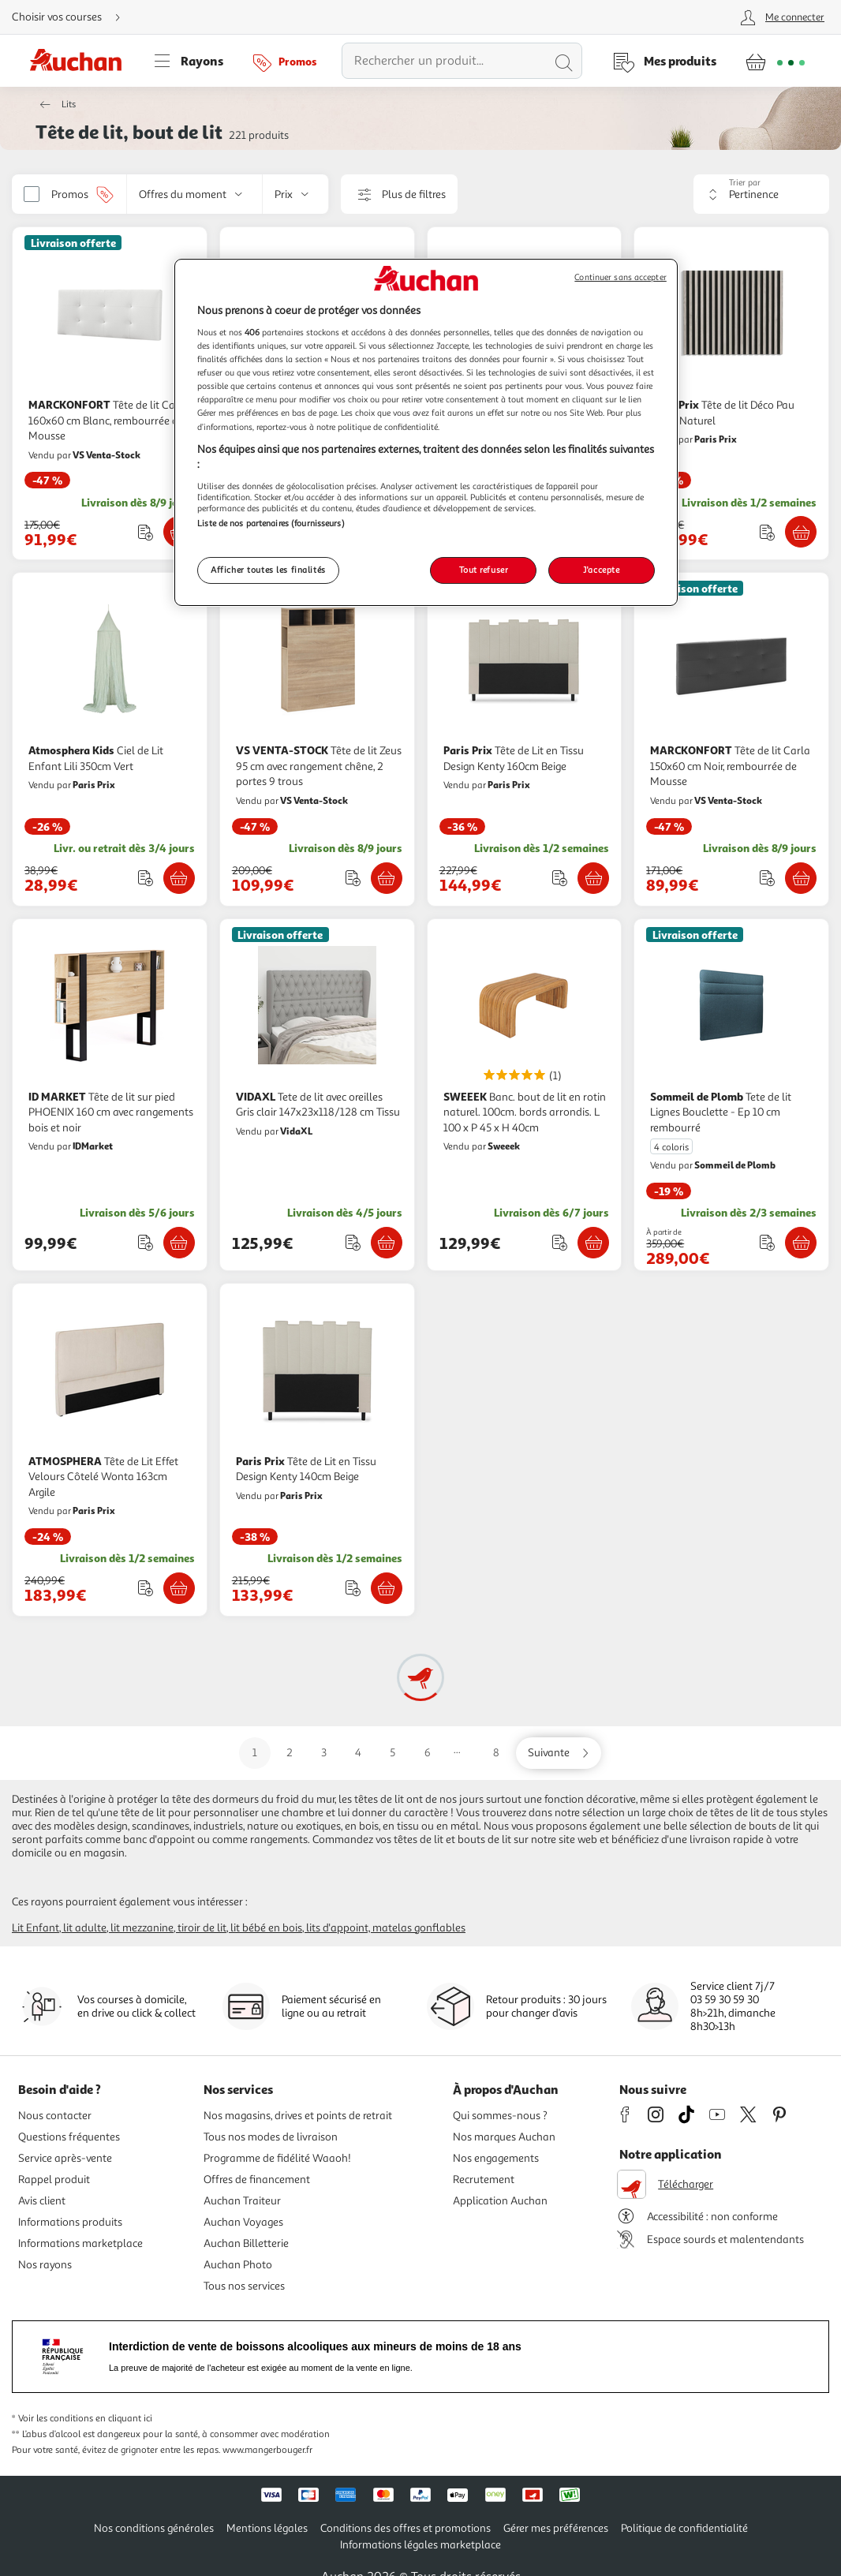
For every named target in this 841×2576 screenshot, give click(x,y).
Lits (69, 104)
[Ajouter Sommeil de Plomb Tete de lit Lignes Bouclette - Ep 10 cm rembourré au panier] (801, 1242)
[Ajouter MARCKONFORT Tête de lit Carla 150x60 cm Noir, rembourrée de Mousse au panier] (801, 878)
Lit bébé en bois (266, 1928)
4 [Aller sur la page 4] (358, 1752)
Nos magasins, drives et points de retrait (298, 2115)
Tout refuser (484, 569)
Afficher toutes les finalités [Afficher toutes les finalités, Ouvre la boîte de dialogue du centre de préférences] (268, 569)
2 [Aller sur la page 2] (289, 1752)
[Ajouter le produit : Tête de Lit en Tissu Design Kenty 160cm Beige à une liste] (560, 878)
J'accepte (601, 569)
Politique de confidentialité (684, 2528)
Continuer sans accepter (620, 277)
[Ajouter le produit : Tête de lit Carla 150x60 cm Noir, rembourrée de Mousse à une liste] (767, 878)
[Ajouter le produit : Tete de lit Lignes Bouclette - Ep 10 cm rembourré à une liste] (767, 1242)
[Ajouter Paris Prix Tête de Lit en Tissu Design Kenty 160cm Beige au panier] (593, 878)
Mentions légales (267, 2528)
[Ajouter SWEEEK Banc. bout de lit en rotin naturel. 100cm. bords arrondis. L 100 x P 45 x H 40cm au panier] (593, 1242)
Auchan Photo (238, 2264)
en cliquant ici (123, 2419)
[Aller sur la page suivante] (558, 1753)
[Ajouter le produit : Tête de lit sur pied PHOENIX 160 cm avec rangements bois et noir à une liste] (145, 1242)
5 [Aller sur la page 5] (392, 1752)
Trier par (745, 183)
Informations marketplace (80, 2243)
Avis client (41, 2201)
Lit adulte (85, 1928)
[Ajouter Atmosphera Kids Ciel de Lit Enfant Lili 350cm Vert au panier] (179, 878)
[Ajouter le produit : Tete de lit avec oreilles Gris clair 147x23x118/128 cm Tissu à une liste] (353, 1242)
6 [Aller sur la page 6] (427, 1752)
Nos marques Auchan (504, 2137)
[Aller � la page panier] (775, 60)
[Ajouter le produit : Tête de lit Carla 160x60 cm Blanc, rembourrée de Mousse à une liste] (145, 532)
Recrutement (483, 2179)
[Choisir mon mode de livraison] (72, 17)
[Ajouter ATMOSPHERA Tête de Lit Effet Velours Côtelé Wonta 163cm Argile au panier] (179, 1588)
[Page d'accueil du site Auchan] (81, 60)
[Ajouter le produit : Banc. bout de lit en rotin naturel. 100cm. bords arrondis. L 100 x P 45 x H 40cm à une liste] (560, 1242)
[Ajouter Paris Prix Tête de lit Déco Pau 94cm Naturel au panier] (801, 532)
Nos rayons (45, 2264)
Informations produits (70, 2222)
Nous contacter (55, 2115)
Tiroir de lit (202, 1928)
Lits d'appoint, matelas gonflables (385, 1928)
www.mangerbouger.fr (267, 2450)
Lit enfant (35, 1928)
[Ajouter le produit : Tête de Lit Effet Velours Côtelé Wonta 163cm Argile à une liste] (145, 1588)
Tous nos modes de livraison (271, 2137)
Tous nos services (244, 2286)
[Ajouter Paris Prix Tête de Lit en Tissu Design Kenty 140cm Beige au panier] (386, 1588)
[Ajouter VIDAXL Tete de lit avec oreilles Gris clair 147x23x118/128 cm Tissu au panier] (386, 1242)
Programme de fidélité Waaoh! (277, 2158)
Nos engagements (496, 2158)
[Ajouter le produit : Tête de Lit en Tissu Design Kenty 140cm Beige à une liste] (353, 1588)
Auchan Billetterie (246, 2243)
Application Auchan (500, 2201)
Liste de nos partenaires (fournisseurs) (270, 523)
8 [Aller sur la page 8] (496, 1752)
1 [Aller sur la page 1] (254, 1752)
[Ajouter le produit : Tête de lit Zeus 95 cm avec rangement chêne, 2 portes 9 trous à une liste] (353, 878)
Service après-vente (65, 2158)
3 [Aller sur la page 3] (324, 1752)
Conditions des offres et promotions (405, 2528)
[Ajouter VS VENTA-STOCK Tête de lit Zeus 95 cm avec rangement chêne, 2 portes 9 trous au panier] (386, 878)
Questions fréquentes (69, 2137)
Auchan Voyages (243, 2222)
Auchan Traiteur (242, 2201)
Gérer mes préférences (555, 2528)
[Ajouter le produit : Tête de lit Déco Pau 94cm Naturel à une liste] (767, 532)
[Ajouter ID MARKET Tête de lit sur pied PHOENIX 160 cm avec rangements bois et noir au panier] (179, 1242)
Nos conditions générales (154, 2528)
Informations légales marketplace (420, 2545)
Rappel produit (54, 2179)
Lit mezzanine (142, 1928)
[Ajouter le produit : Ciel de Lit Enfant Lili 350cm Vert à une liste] (145, 878)
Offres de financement (257, 2179)
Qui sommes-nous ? (500, 2115)
